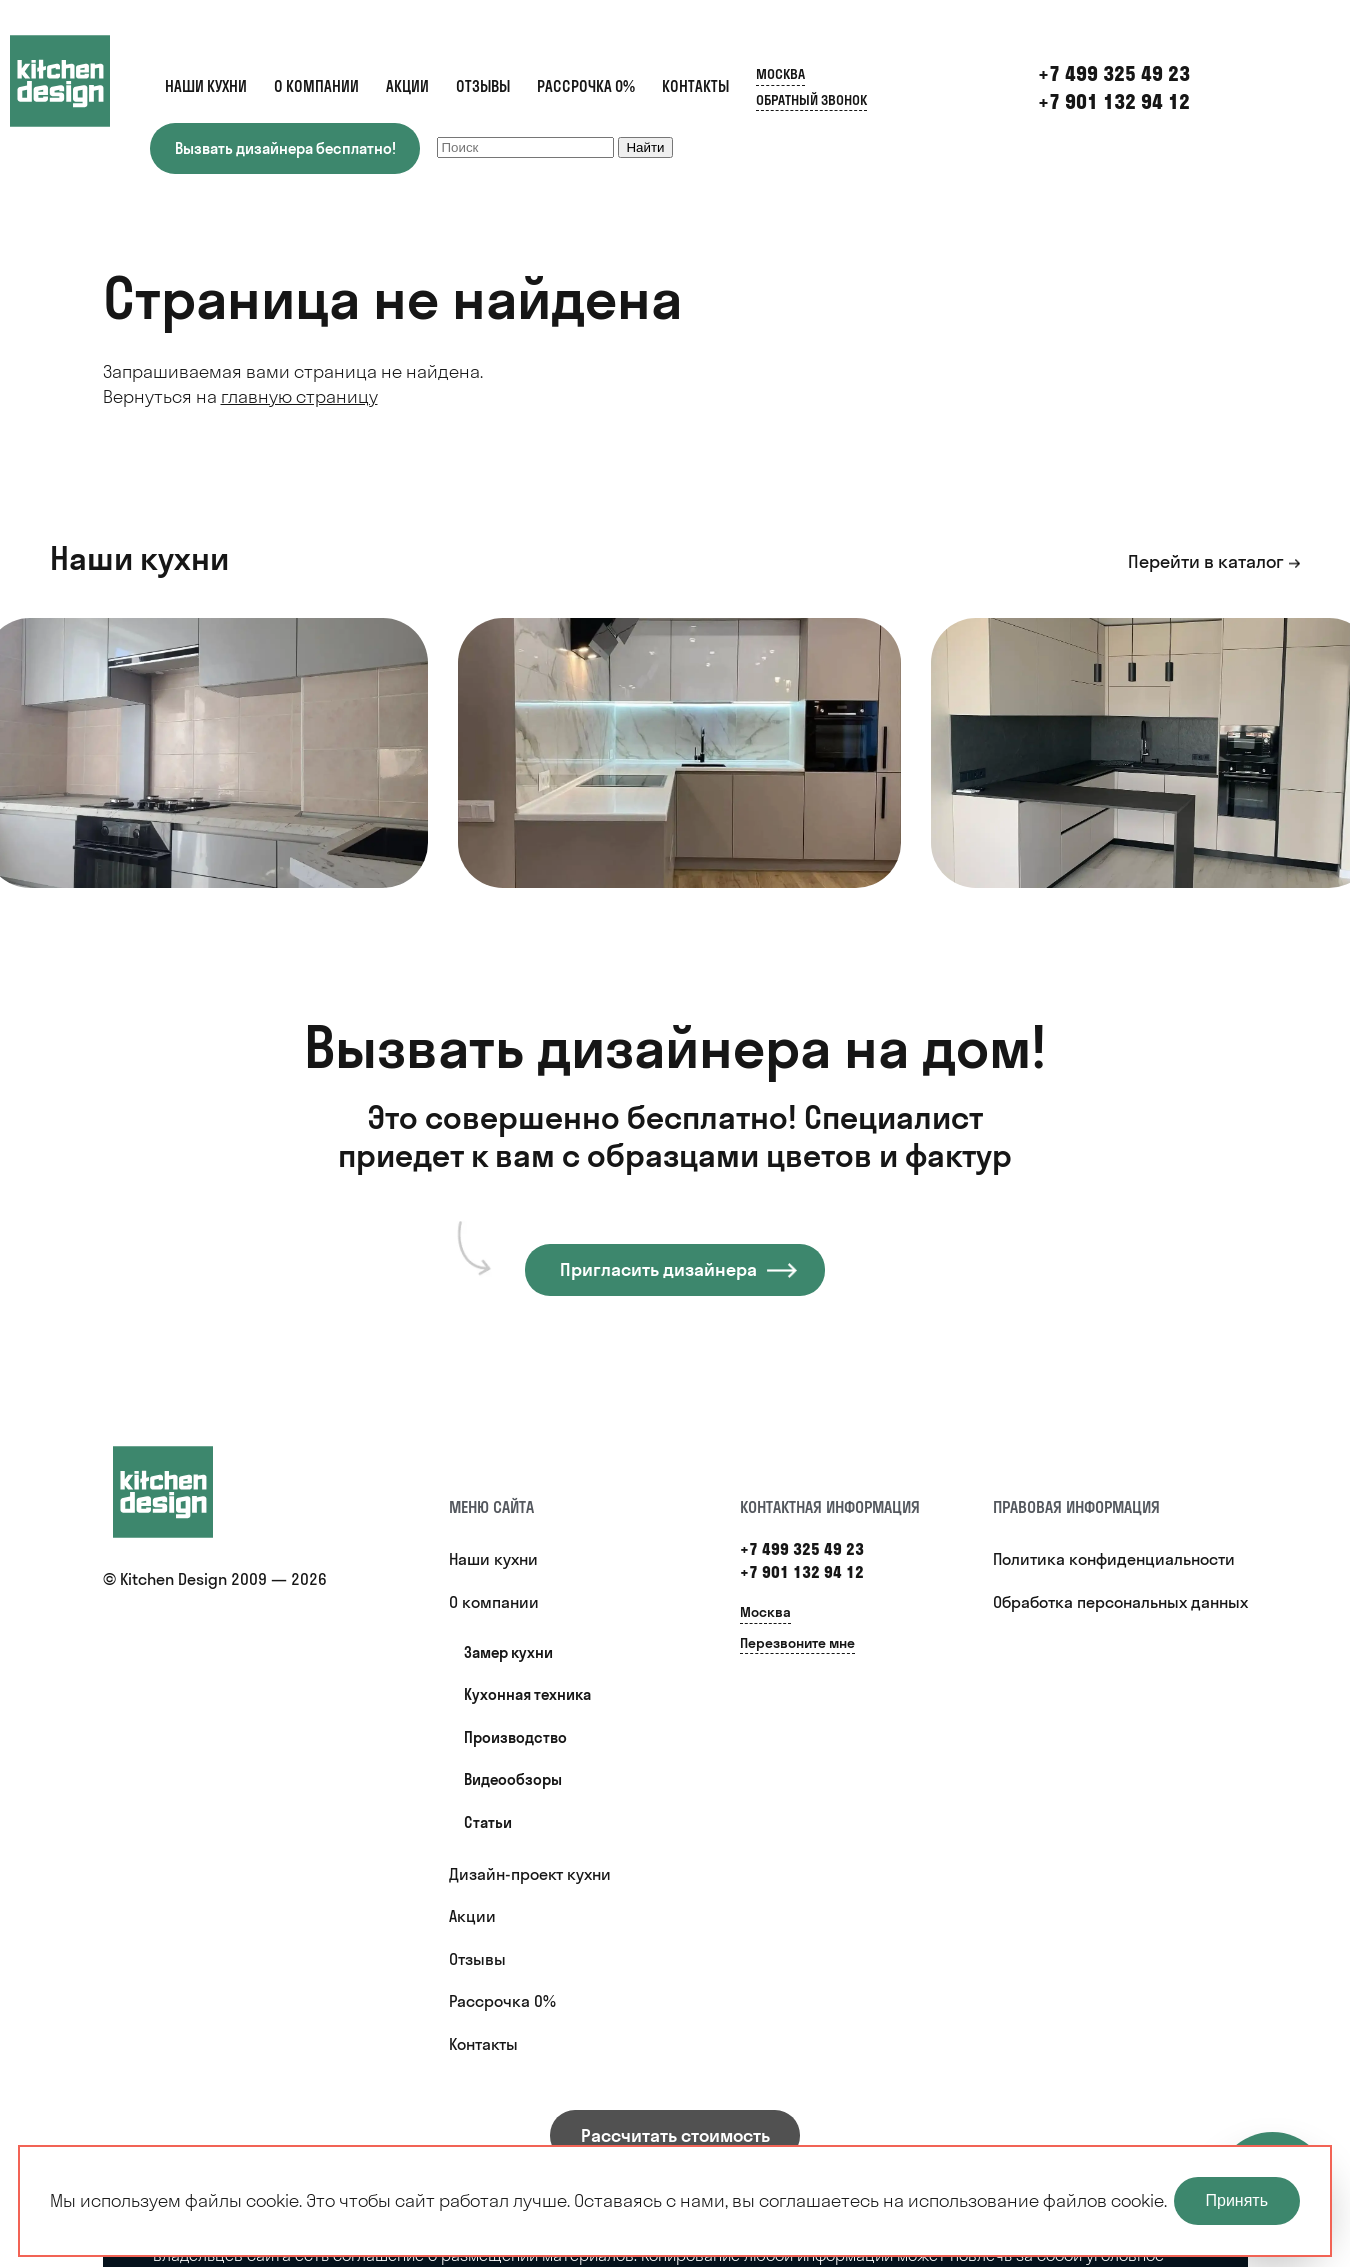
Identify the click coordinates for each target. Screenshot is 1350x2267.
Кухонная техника (527, 1694)
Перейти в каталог (1206, 561)
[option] (679, 753)
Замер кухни (508, 1652)
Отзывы (483, 86)
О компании (316, 86)
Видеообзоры (513, 1779)
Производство (515, 1737)
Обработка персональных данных (1120, 1602)
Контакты (695, 86)
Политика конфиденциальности (1114, 1559)
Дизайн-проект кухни (530, 1874)
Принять (1237, 2200)
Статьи (488, 1822)
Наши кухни (206, 86)
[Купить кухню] (183, 1492)
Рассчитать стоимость (675, 2135)
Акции (407, 86)
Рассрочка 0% (586, 86)
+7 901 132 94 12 (1114, 101)
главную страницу (299, 396)
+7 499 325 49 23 (802, 1549)
